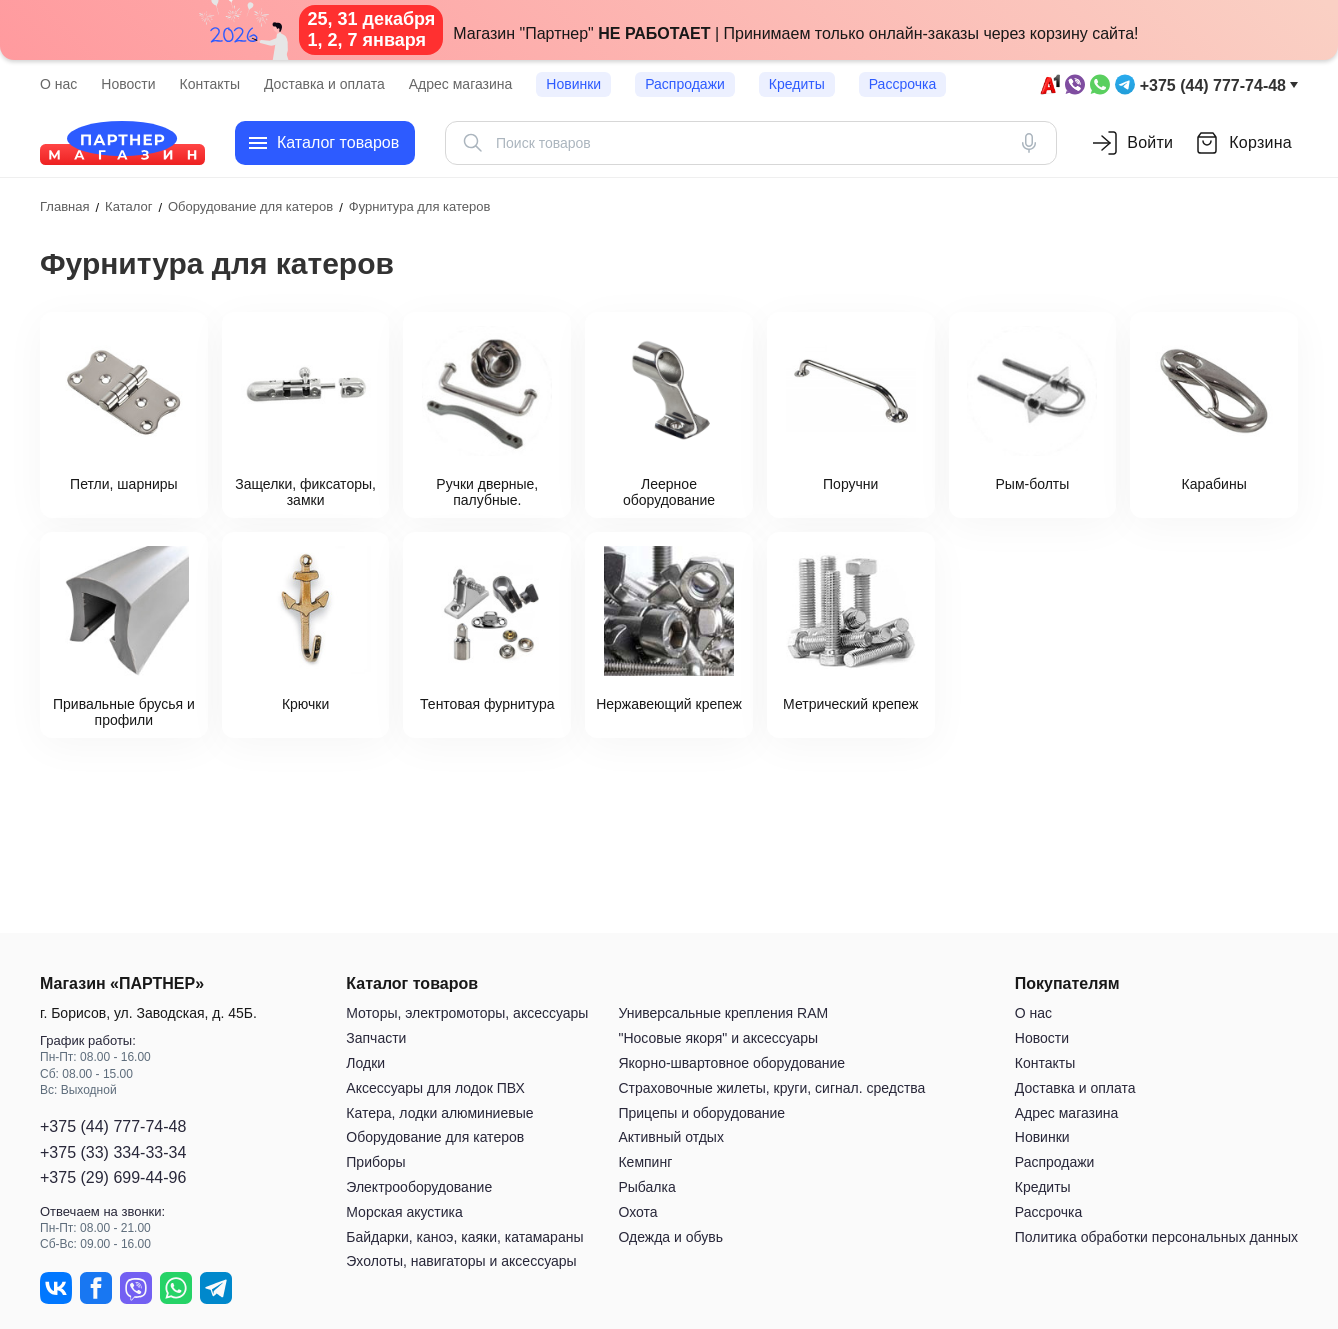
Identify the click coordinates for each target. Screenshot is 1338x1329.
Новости (128, 84)
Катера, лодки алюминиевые (439, 1113)
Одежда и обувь (670, 1237)
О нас (58, 84)
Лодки (365, 1063)
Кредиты (797, 84)
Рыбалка (646, 1187)
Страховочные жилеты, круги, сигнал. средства (771, 1088)
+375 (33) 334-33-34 (113, 1152)
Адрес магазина (461, 84)
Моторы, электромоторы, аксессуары (467, 1014)
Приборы (375, 1162)
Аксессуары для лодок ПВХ (435, 1088)
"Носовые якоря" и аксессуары (718, 1038)
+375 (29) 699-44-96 (113, 1177)
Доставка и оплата (324, 84)
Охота (637, 1212)
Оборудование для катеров (435, 1138)
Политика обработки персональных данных (1156, 1237)
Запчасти (376, 1038)
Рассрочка (902, 84)
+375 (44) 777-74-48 (1213, 85)
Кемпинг (645, 1162)
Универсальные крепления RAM (723, 1014)
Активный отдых (670, 1138)
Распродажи (685, 84)
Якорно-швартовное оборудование (731, 1063)
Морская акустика (404, 1212)
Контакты (210, 84)
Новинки (573, 84)
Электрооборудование (419, 1187)
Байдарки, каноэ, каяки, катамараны (464, 1237)
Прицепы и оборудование (701, 1113)
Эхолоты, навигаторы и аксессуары (461, 1262)
